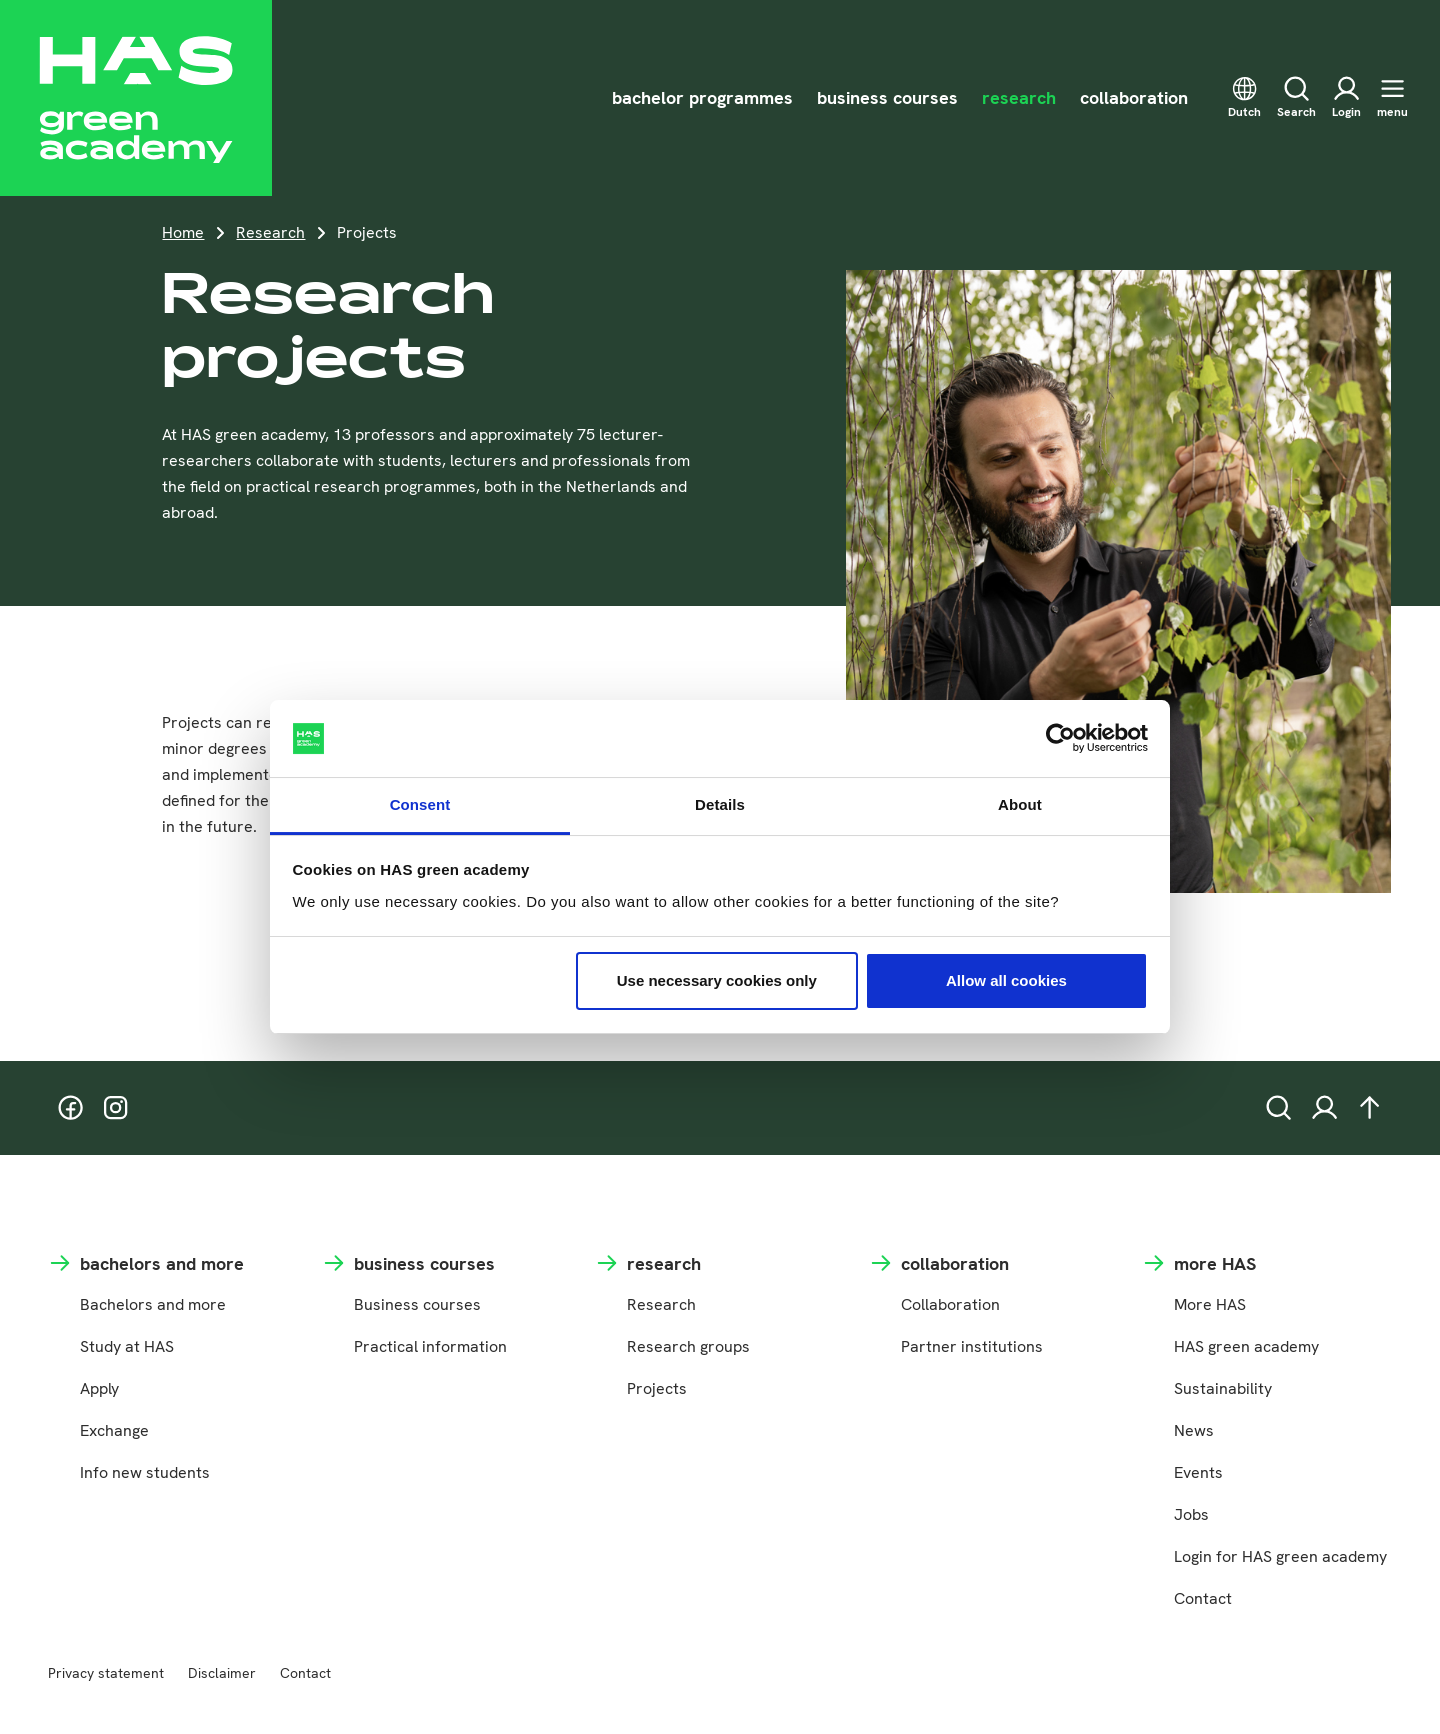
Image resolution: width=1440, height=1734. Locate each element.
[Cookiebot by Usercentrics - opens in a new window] (1060, 739)
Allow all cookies (1006, 980)
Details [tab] (720, 804)
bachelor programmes (702, 97)
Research (270, 232)
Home (183, 232)
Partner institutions (972, 1346)
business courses (887, 97)
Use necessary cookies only (717, 980)
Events (1198, 1472)
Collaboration (950, 1304)
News (1194, 1430)
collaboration (1134, 97)
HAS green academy (1246, 1346)
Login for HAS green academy (1280, 1556)
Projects (657, 1388)
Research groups (688, 1346)
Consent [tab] (420, 804)
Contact (1203, 1598)
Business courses (417, 1304)
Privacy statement (106, 1673)
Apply (99, 1388)
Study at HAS (127, 1346)
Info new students (145, 1472)
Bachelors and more (153, 1304)
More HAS (1210, 1304)
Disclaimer (222, 1673)
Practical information (430, 1346)
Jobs (1191, 1514)
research (1019, 97)
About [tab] (1020, 804)
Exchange (114, 1430)
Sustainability (1223, 1388)
